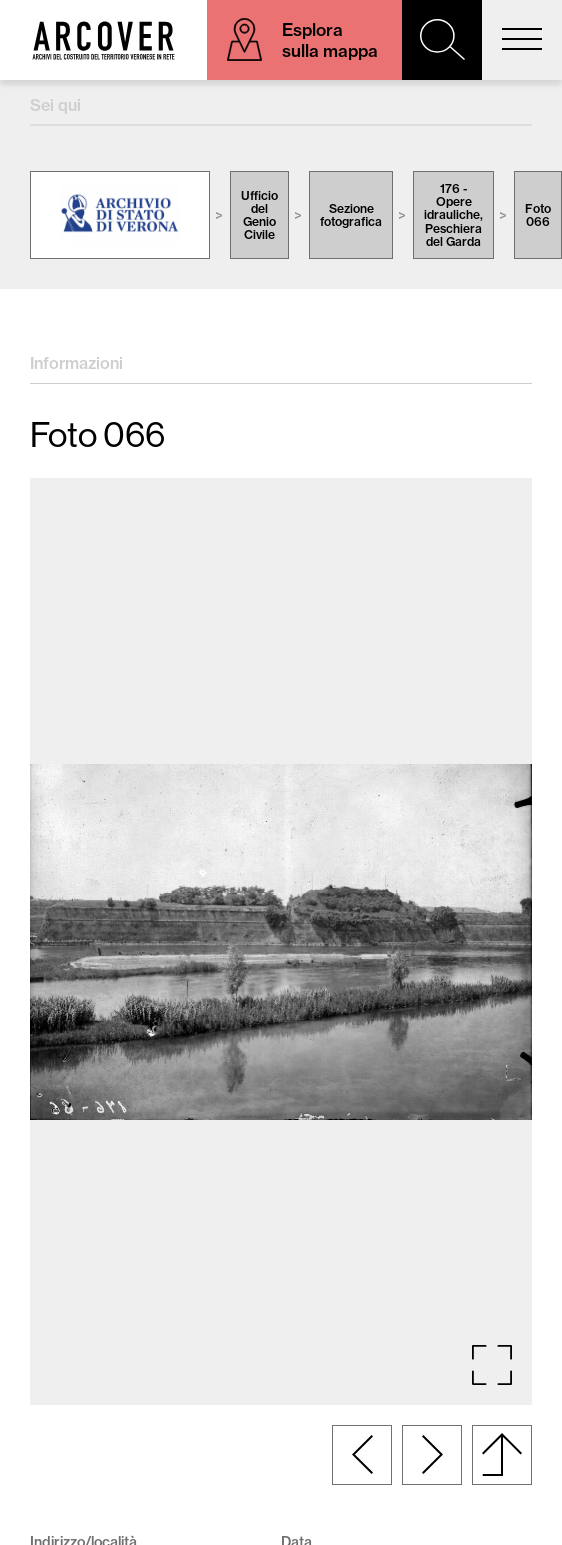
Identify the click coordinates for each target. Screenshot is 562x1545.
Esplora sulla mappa (330, 40)
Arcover (103, 40)
